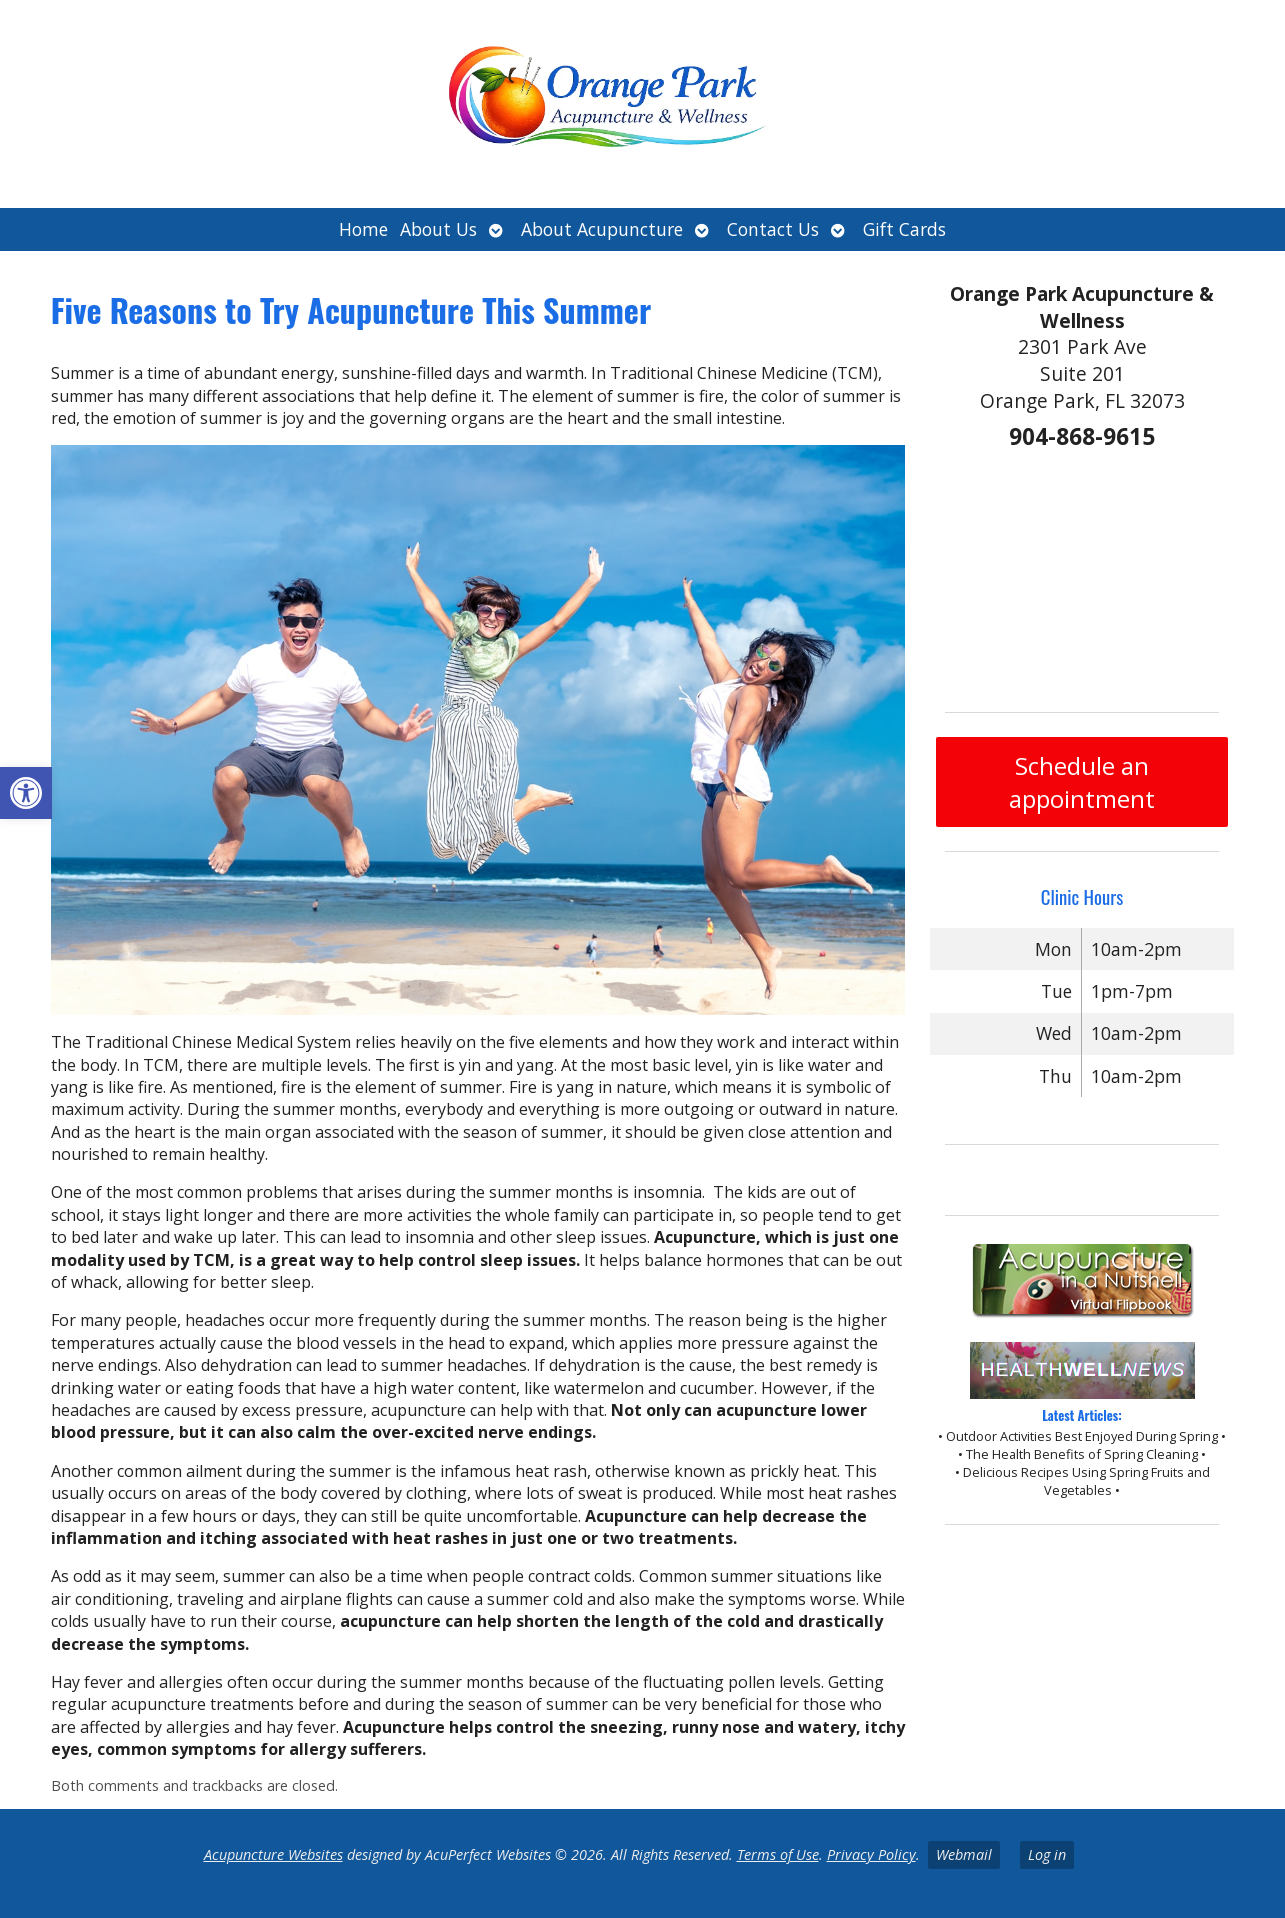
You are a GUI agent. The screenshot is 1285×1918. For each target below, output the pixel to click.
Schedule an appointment (1082, 782)
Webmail (964, 1854)
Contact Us (773, 229)
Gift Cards (904, 229)
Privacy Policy (871, 1854)
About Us (438, 229)
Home (363, 229)
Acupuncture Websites (273, 1854)
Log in (1047, 1854)
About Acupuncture (602, 229)
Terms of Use (778, 1854)
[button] (26, 793)
